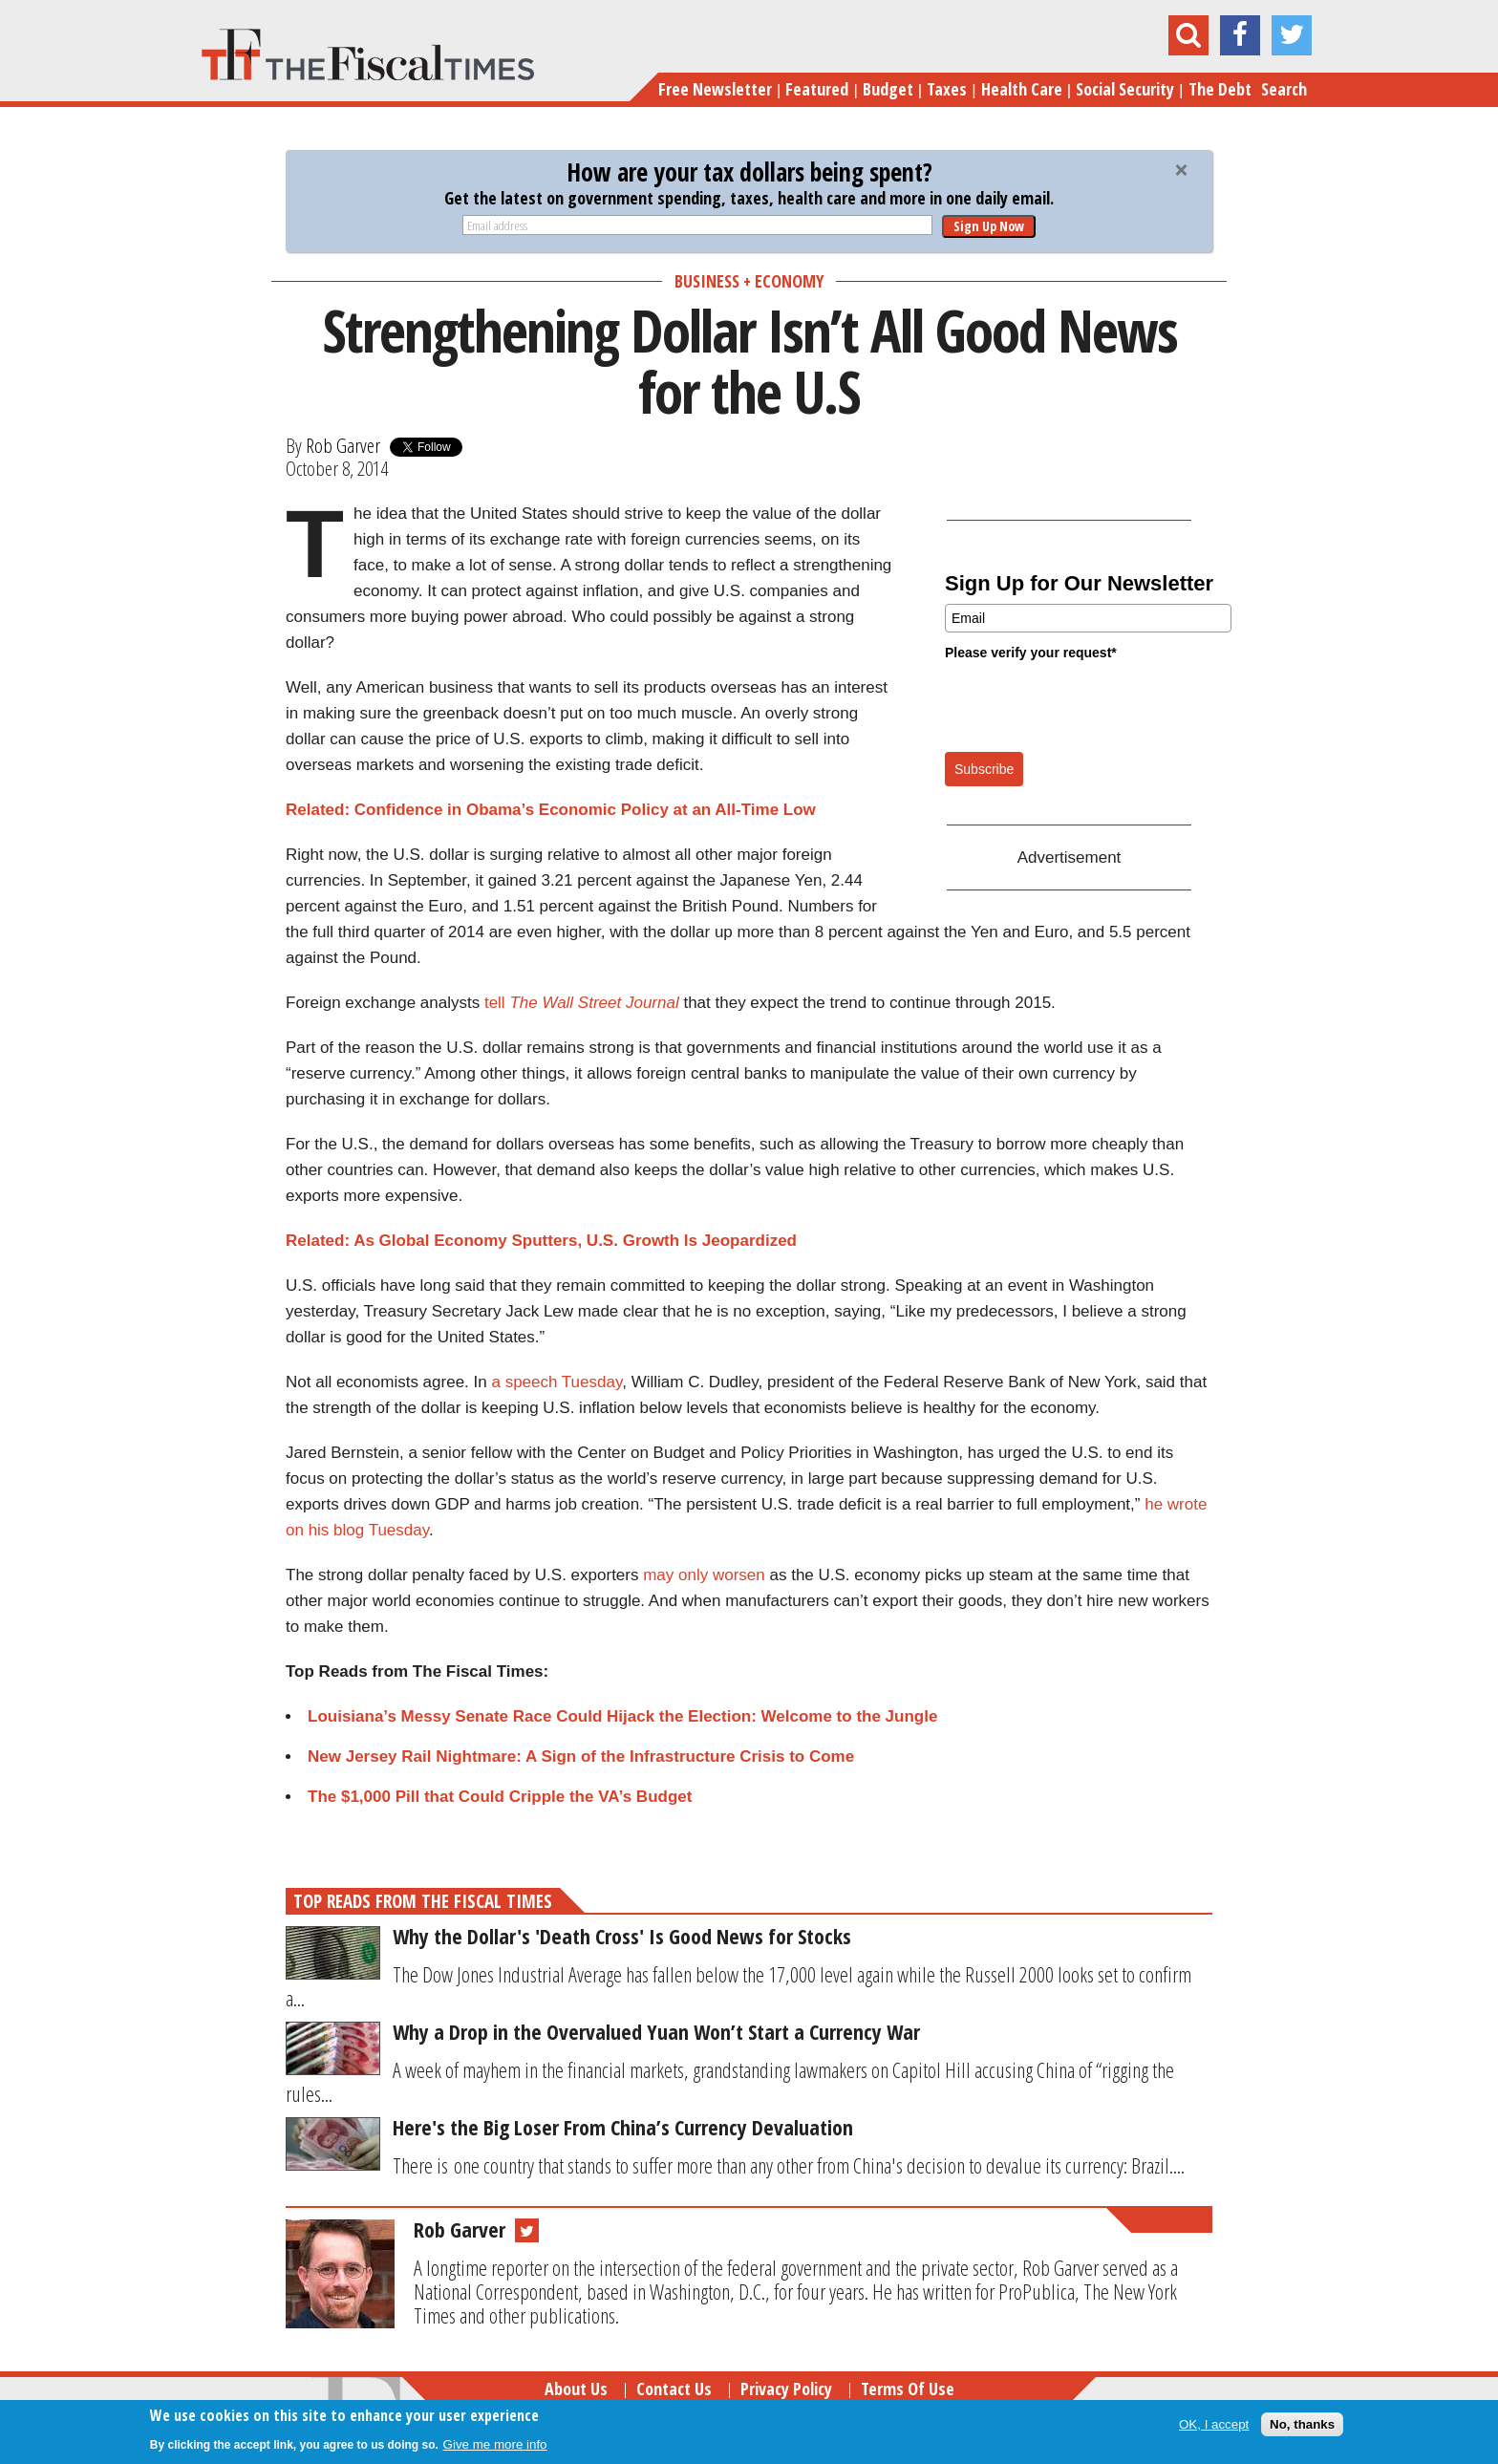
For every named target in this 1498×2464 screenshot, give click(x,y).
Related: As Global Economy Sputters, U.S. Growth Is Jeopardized (541, 1241)
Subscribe (984, 769)
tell (581, 1003)
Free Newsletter (715, 88)
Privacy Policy (786, 2388)
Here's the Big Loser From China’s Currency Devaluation (623, 2126)
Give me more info (495, 2444)
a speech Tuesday (556, 1382)
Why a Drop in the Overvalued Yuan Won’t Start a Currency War (656, 2031)
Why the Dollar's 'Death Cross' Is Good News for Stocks (622, 1935)
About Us (576, 2388)
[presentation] (1090, 705)
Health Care (1021, 88)
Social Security (1125, 88)
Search (1284, 88)
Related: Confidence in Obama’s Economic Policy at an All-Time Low (551, 810)
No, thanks (1302, 2424)
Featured (816, 88)
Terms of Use (907, 2388)
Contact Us (674, 2388)
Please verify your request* (1031, 652)
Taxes (947, 88)
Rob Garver (343, 445)
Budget (888, 88)
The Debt (1220, 88)
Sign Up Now (988, 226)
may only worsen (704, 1575)
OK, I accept (1214, 2424)
